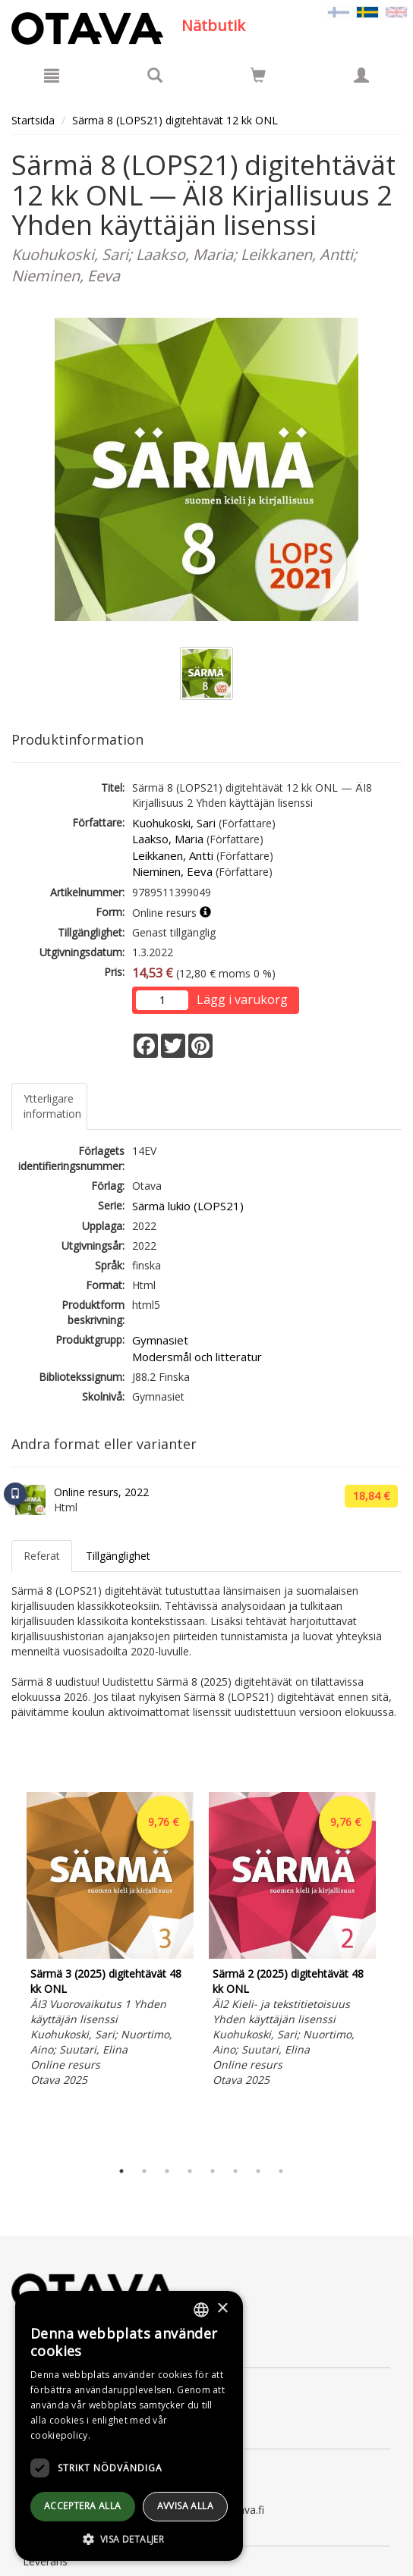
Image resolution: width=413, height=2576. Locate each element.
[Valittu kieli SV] (367, 11)
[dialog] (129, 2426)
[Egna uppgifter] (361, 75)
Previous (7, 1971)
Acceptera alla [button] (82, 2505)
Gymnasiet (160, 1340)
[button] (129, 2538)
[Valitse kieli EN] (396, 11)
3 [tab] (167, 2171)
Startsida (33, 120)
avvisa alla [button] (185, 2505)
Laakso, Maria (167, 838)
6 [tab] (235, 2171)
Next (394, 1971)
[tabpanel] (110, 1941)
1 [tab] (121, 2171)
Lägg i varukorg (242, 999)
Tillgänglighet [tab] (118, 1555)
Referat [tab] (42, 1555)
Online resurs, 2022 (101, 1492)
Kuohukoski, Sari (174, 822)
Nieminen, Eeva (172, 871)
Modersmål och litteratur (197, 1356)
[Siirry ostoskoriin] (258, 75)
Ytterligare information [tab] (52, 1106)
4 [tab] (189, 2171)
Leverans (45, 2561)
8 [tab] (280, 2171)
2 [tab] (144, 2171)
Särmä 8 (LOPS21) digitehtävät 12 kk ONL (175, 120)
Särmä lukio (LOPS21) (188, 1205)
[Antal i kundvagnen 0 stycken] (258, 78)
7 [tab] (258, 2171)
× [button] (222, 2308)
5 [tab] (212, 2171)
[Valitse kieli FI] (339, 11)
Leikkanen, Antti (172, 855)
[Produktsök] (155, 75)
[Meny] (51, 75)
